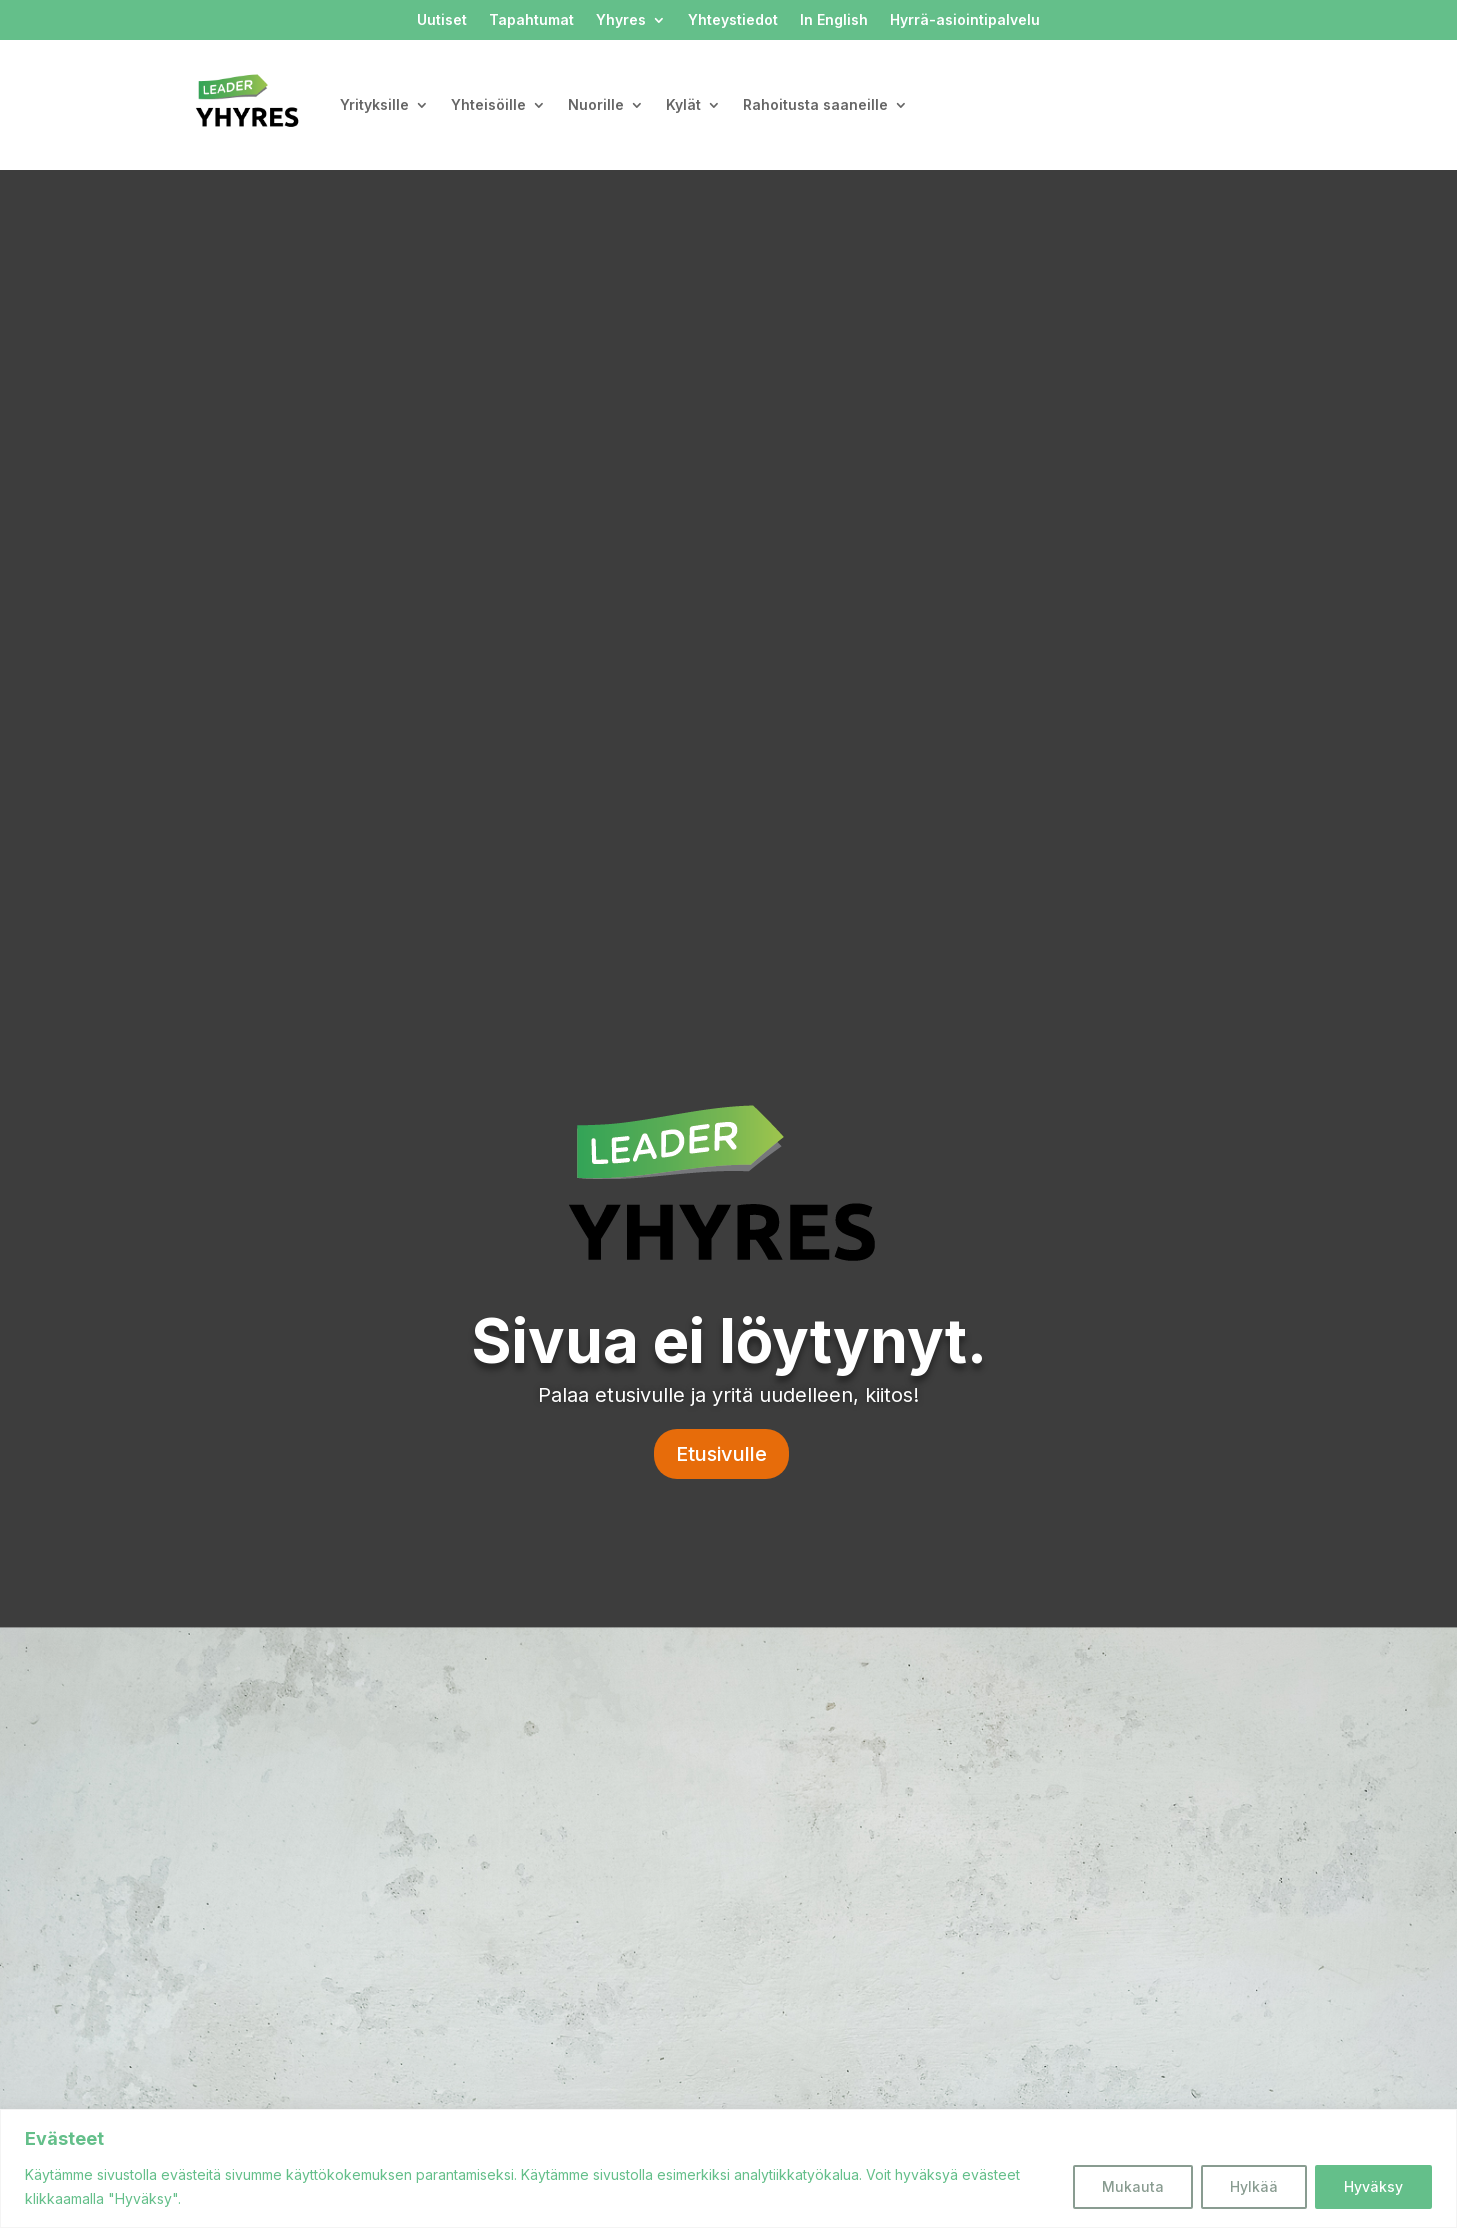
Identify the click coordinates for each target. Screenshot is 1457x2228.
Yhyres (621, 20)
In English (834, 20)
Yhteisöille (488, 104)
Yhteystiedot (733, 20)
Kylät (683, 104)
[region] (728, 2168)
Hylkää (1254, 2186)
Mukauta (1133, 2186)
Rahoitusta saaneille (815, 104)
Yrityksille (374, 104)
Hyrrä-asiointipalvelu (965, 20)
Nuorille (596, 104)
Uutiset (442, 20)
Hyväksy (1373, 2186)
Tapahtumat (531, 20)
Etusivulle (721, 1454)
